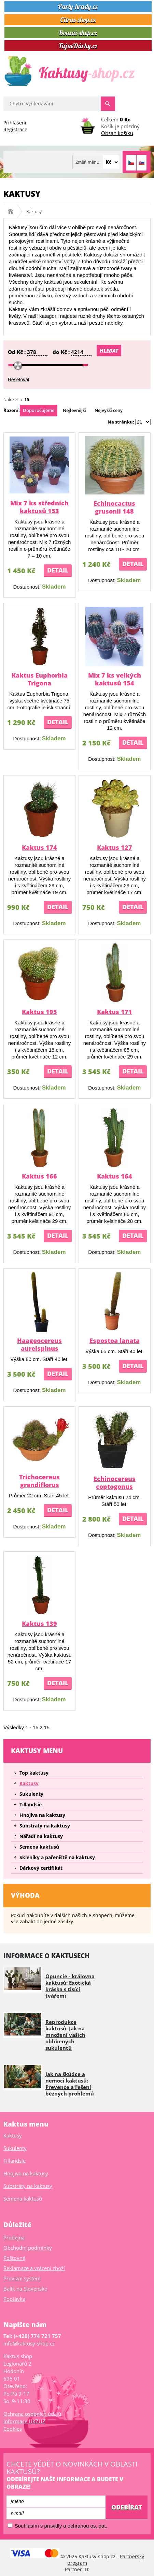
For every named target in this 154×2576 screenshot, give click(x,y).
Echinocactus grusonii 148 (114, 507)
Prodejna (14, 2237)
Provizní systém (22, 2278)
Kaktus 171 (114, 1012)
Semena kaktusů (39, 1847)
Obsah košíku (117, 133)
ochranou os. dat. (87, 2526)
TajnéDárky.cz (78, 46)
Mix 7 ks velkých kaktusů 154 (114, 679)
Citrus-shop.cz (78, 20)
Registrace (15, 129)
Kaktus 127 (114, 847)
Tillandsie (30, 1804)
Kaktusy (29, 1783)
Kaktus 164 (114, 1176)
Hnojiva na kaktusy (42, 1815)
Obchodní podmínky (27, 2247)
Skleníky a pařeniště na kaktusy (57, 1857)
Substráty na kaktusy (44, 1825)
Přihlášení (14, 122)
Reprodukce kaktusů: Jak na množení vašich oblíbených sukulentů (65, 2034)
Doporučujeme (38, 410)
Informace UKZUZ (24, 2421)
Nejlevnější (74, 410)
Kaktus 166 (39, 1176)
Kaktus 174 (39, 847)
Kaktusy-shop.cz (12, 211)
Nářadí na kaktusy (41, 1836)
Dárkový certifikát (40, 1868)
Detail (57, 570)
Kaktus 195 (39, 1012)
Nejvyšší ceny (109, 410)
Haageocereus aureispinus (39, 1344)
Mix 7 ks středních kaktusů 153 (39, 507)
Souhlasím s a (57, 2526)
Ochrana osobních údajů (32, 2413)
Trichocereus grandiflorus (39, 1481)
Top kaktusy (33, 1773)
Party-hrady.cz (78, 6)
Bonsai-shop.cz (78, 33)
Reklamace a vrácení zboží (34, 2268)
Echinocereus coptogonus (115, 1483)
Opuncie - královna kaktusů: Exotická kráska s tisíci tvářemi (70, 1986)
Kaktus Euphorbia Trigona (40, 679)
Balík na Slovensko (25, 2288)
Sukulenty (31, 1794)
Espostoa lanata (114, 1340)
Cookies (12, 2428)
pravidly (53, 2526)
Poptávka (14, 2298)
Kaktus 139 (39, 1623)
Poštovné (14, 2257)
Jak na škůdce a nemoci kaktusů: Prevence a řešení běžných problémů (69, 2084)
